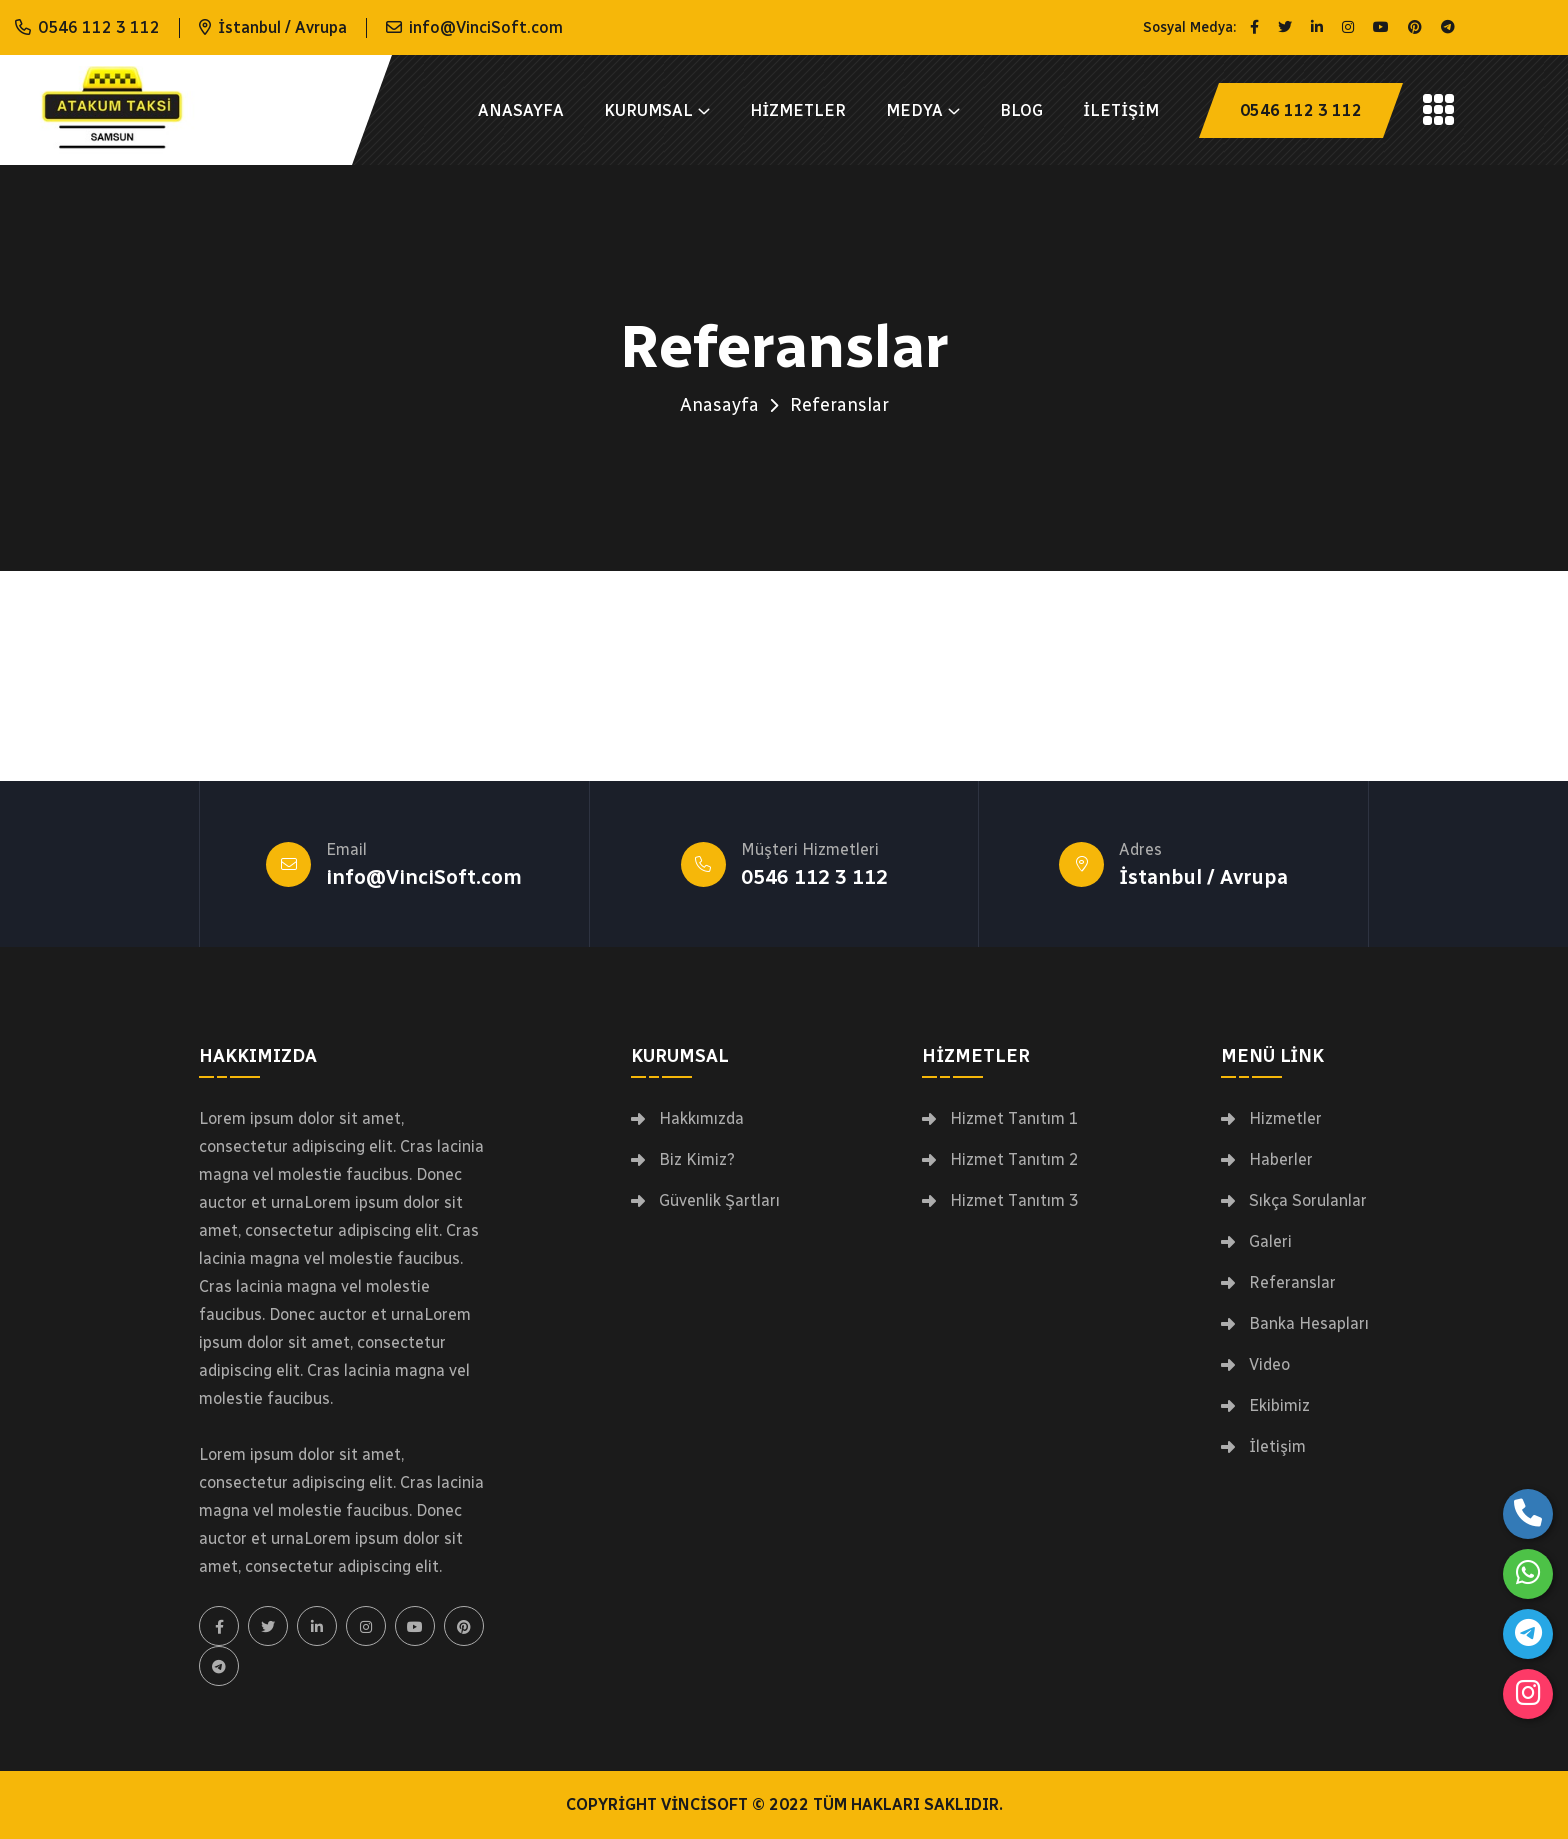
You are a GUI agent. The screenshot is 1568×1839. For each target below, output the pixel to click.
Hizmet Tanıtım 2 (1014, 1160)
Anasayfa (521, 110)
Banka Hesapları (1309, 1324)
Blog (1021, 110)
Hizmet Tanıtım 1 (1014, 1119)
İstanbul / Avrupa (1203, 877)
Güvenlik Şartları (719, 1201)
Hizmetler (798, 110)
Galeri (1270, 1242)
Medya (914, 110)
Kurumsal (648, 110)
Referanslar (1292, 1283)
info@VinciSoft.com (486, 27)
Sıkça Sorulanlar (1308, 1201)
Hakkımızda (701, 1119)
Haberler (1281, 1160)
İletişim (1121, 110)
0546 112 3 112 (99, 27)
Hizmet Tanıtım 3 (1014, 1201)
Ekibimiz (1279, 1406)
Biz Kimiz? (697, 1160)
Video (1269, 1365)
